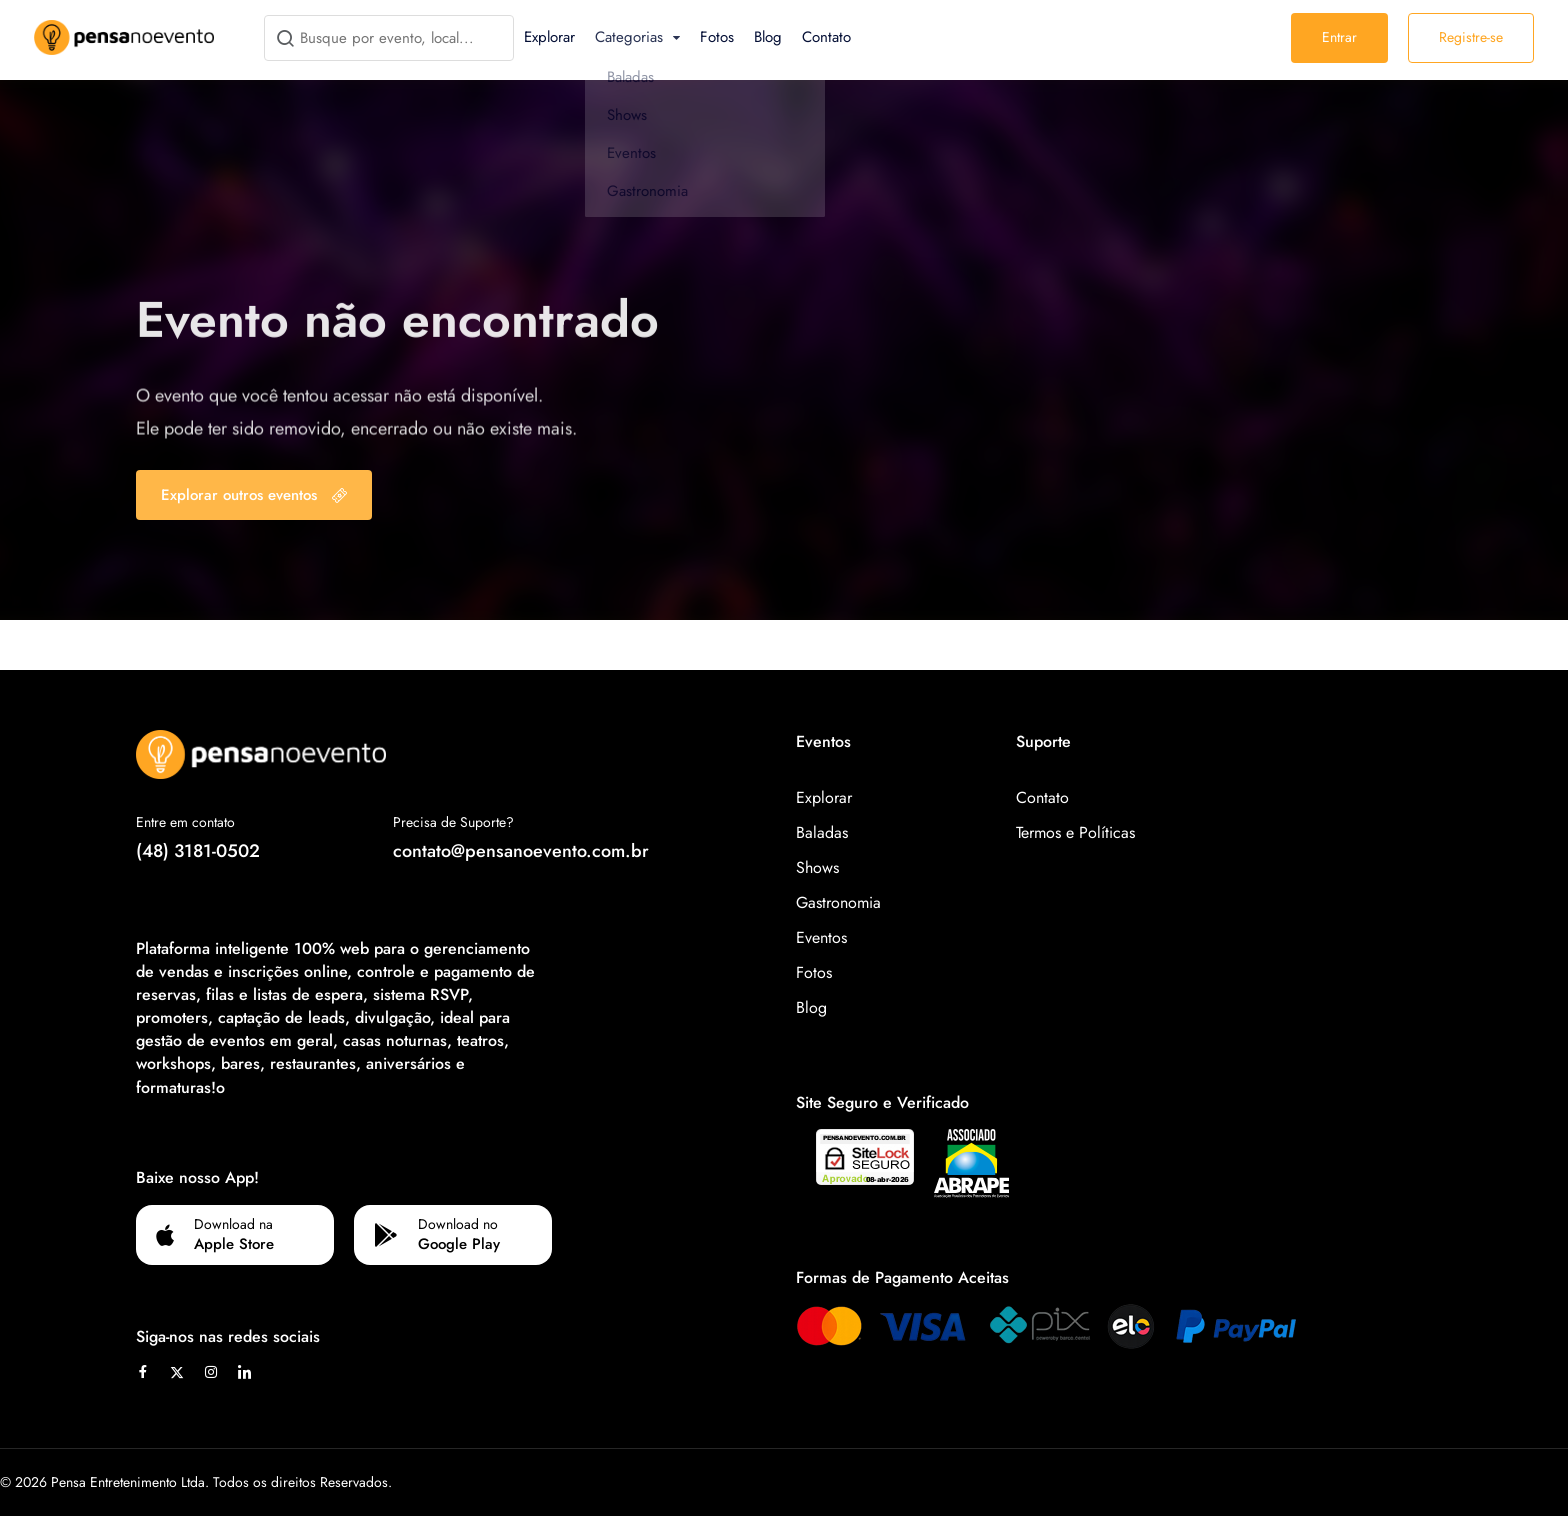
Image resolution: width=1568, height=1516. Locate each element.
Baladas (822, 832)
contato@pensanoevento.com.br (521, 851)
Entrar (1339, 37)
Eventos (821, 937)
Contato (826, 37)
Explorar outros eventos (254, 495)
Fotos (717, 37)
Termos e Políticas (1075, 832)
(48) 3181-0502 (198, 851)
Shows (817, 867)
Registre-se (1471, 37)
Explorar (549, 37)
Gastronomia (838, 902)
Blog (768, 37)
